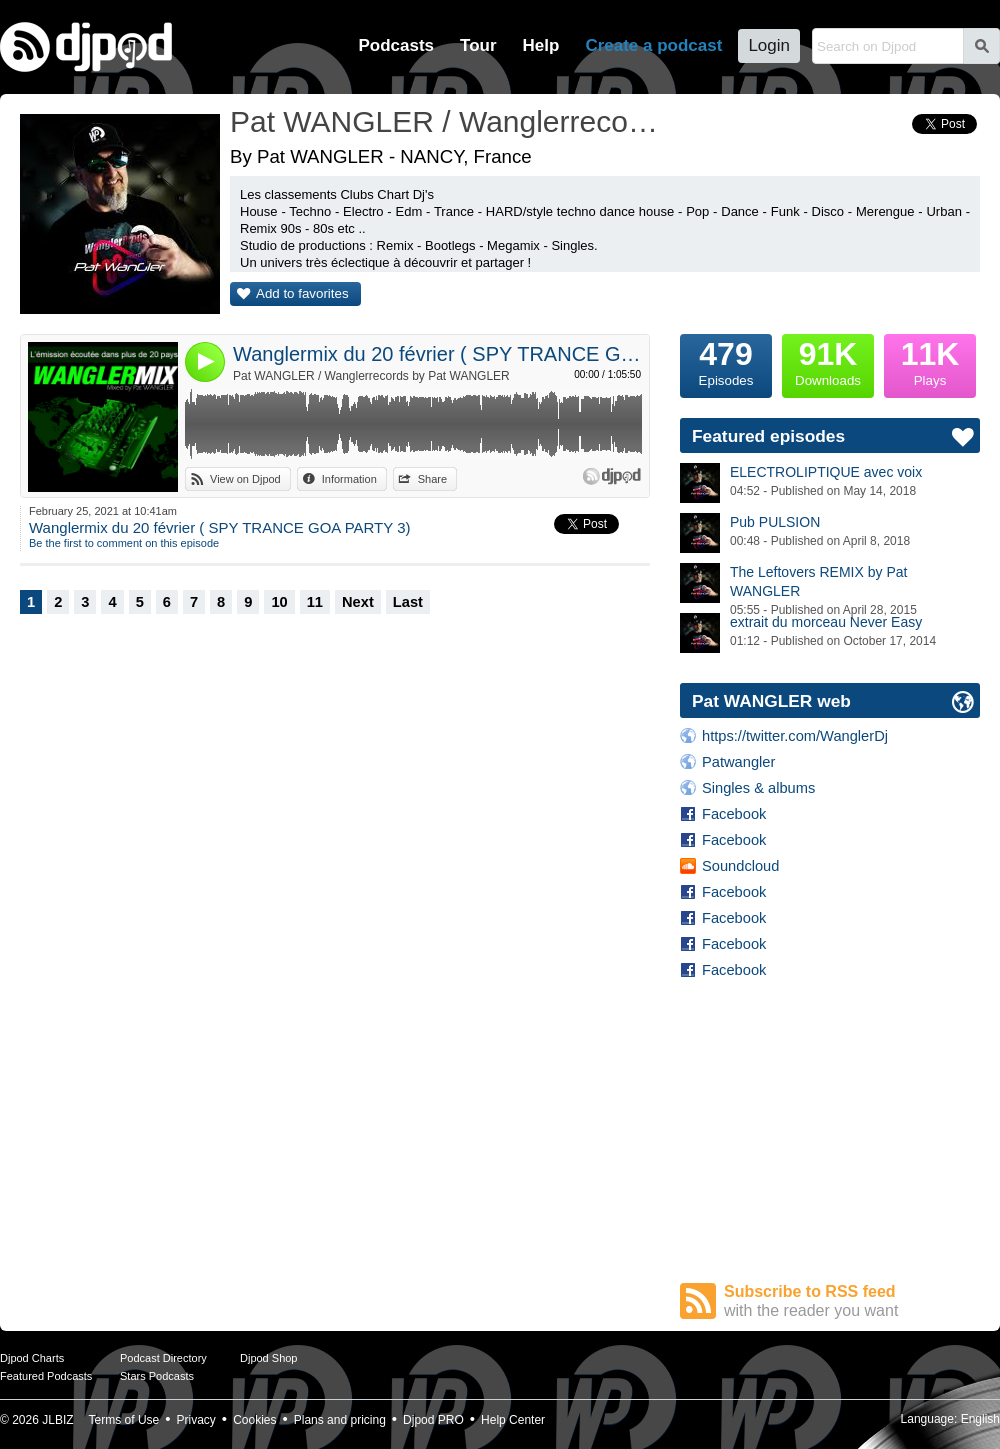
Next (358, 602)
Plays (930, 361)
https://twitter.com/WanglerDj (795, 736)
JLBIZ (57, 1420)
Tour (478, 45)
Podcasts (396, 45)
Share (432, 479)
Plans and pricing (340, 1420)
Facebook (734, 814)
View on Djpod (245, 479)
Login (769, 45)
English (980, 1419)
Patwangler (738, 762)
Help (541, 45)
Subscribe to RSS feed (852, 1301)
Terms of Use (124, 1420)
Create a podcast (653, 45)
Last (408, 602)
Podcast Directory (163, 1358)
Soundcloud (740, 866)
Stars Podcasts (157, 1376)
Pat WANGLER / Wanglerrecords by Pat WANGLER (371, 376)
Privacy (196, 1420)
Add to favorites (302, 293)
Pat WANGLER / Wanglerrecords (445, 121)
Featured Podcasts (46, 1376)
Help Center (513, 1420)
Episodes (726, 361)
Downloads (828, 361)
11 (315, 602)
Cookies (254, 1420)
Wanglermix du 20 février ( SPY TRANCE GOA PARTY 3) (437, 354)
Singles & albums (758, 788)
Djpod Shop (269, 1358)
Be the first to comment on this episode (124, 543)
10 (279, 602)
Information (349, 479)
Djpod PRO (433, 1420)
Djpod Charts (32, 1358)
